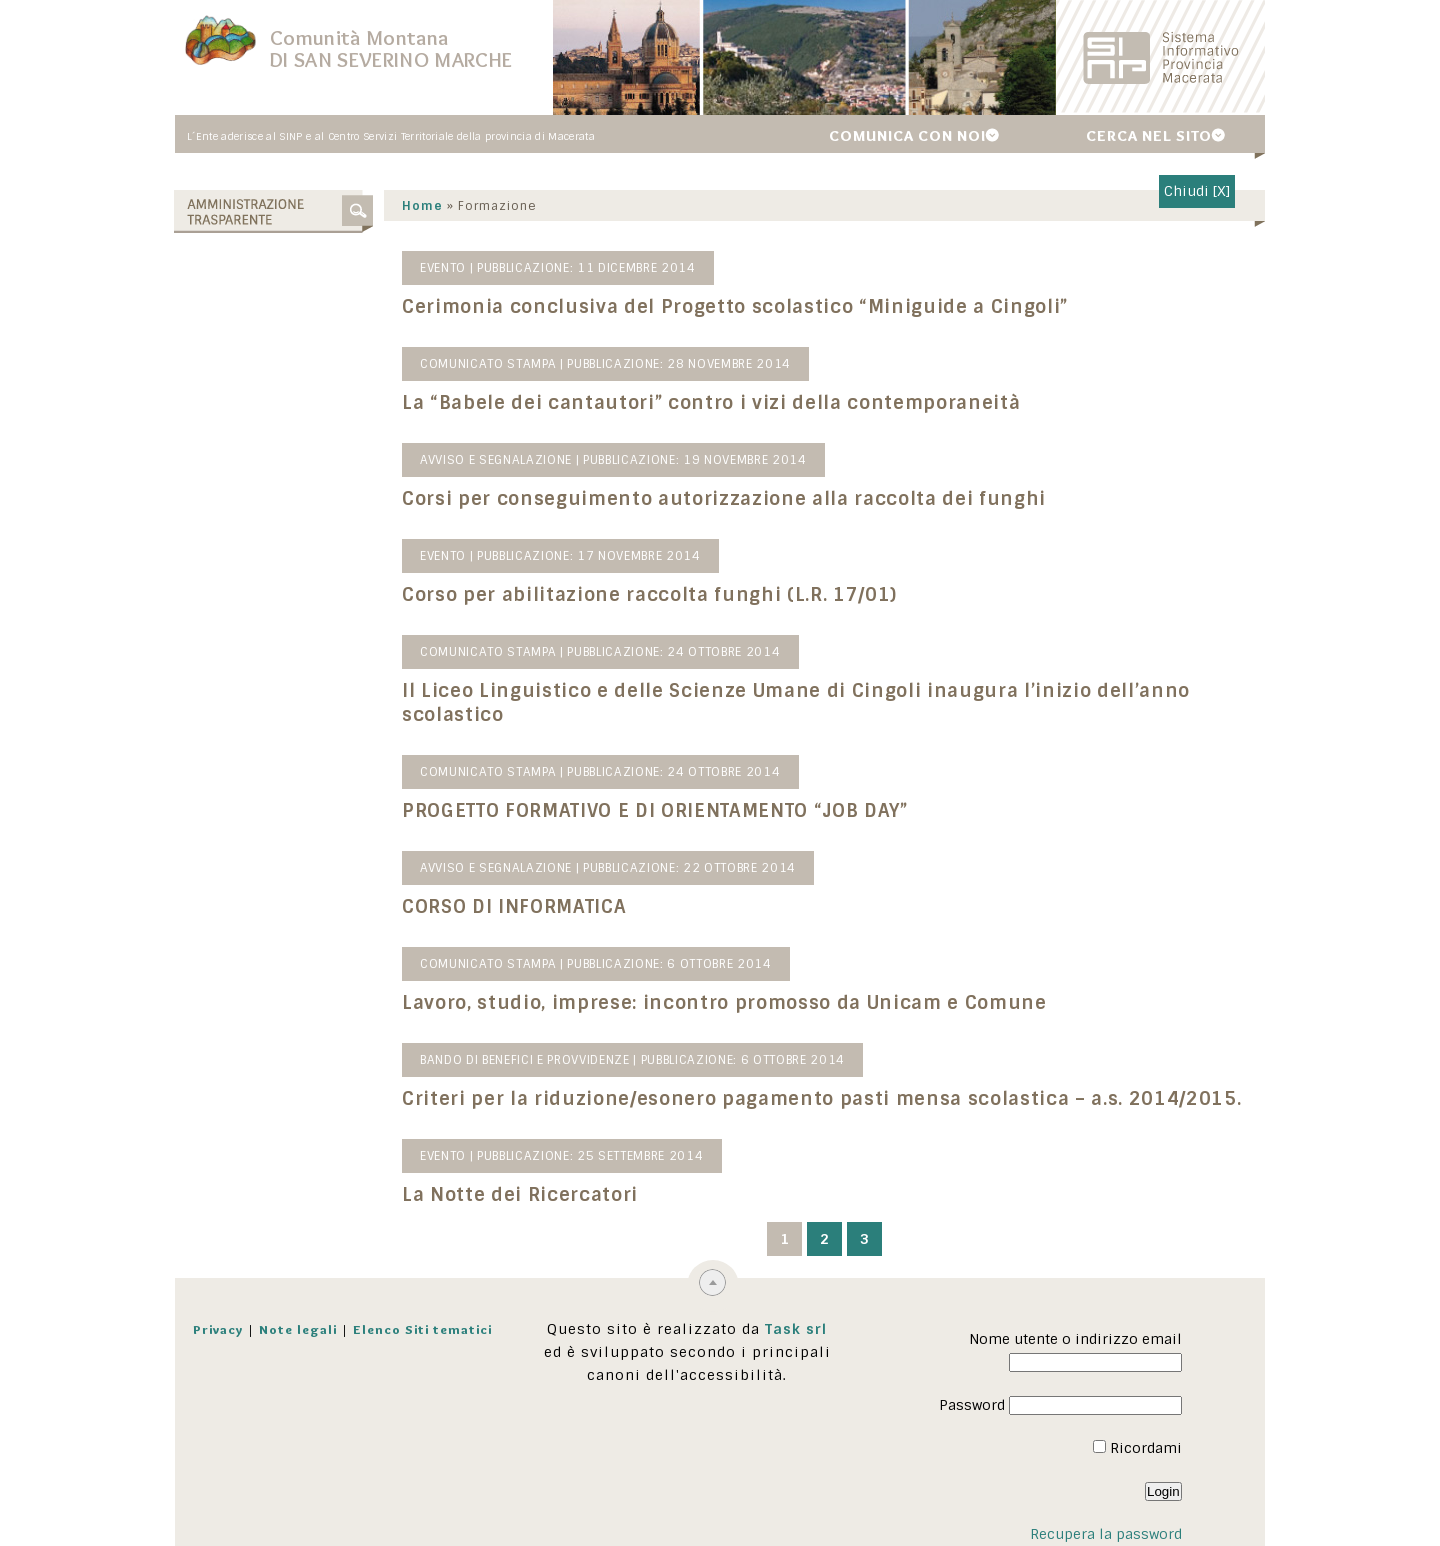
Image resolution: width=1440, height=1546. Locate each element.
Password (972, 1405)
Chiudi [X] (1197, 191)
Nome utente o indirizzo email (1075, 1339)
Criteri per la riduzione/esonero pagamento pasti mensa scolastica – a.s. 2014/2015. (822, 1099)
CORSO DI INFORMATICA (515, 907)
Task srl (796, 1329)
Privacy (218, 1329)
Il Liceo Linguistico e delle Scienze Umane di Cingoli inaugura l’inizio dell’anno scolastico (797, 703)
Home (423, 206)
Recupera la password (1106, 1534)
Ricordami (1137, 1448)
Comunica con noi (907, 136)
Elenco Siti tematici (422, 1329)
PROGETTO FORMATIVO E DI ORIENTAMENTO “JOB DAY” (656, 811)
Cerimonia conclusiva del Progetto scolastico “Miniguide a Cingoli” (736, 307)
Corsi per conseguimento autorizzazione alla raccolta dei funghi (725, 499)
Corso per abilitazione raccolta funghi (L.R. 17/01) (650, 595)
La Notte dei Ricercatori (521, 1195)
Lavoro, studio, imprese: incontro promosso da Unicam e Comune (725, 1003)
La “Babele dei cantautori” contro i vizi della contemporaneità (712, 403)
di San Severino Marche (391, 59)
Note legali (298, 1329)
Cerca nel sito (1149, 136)
